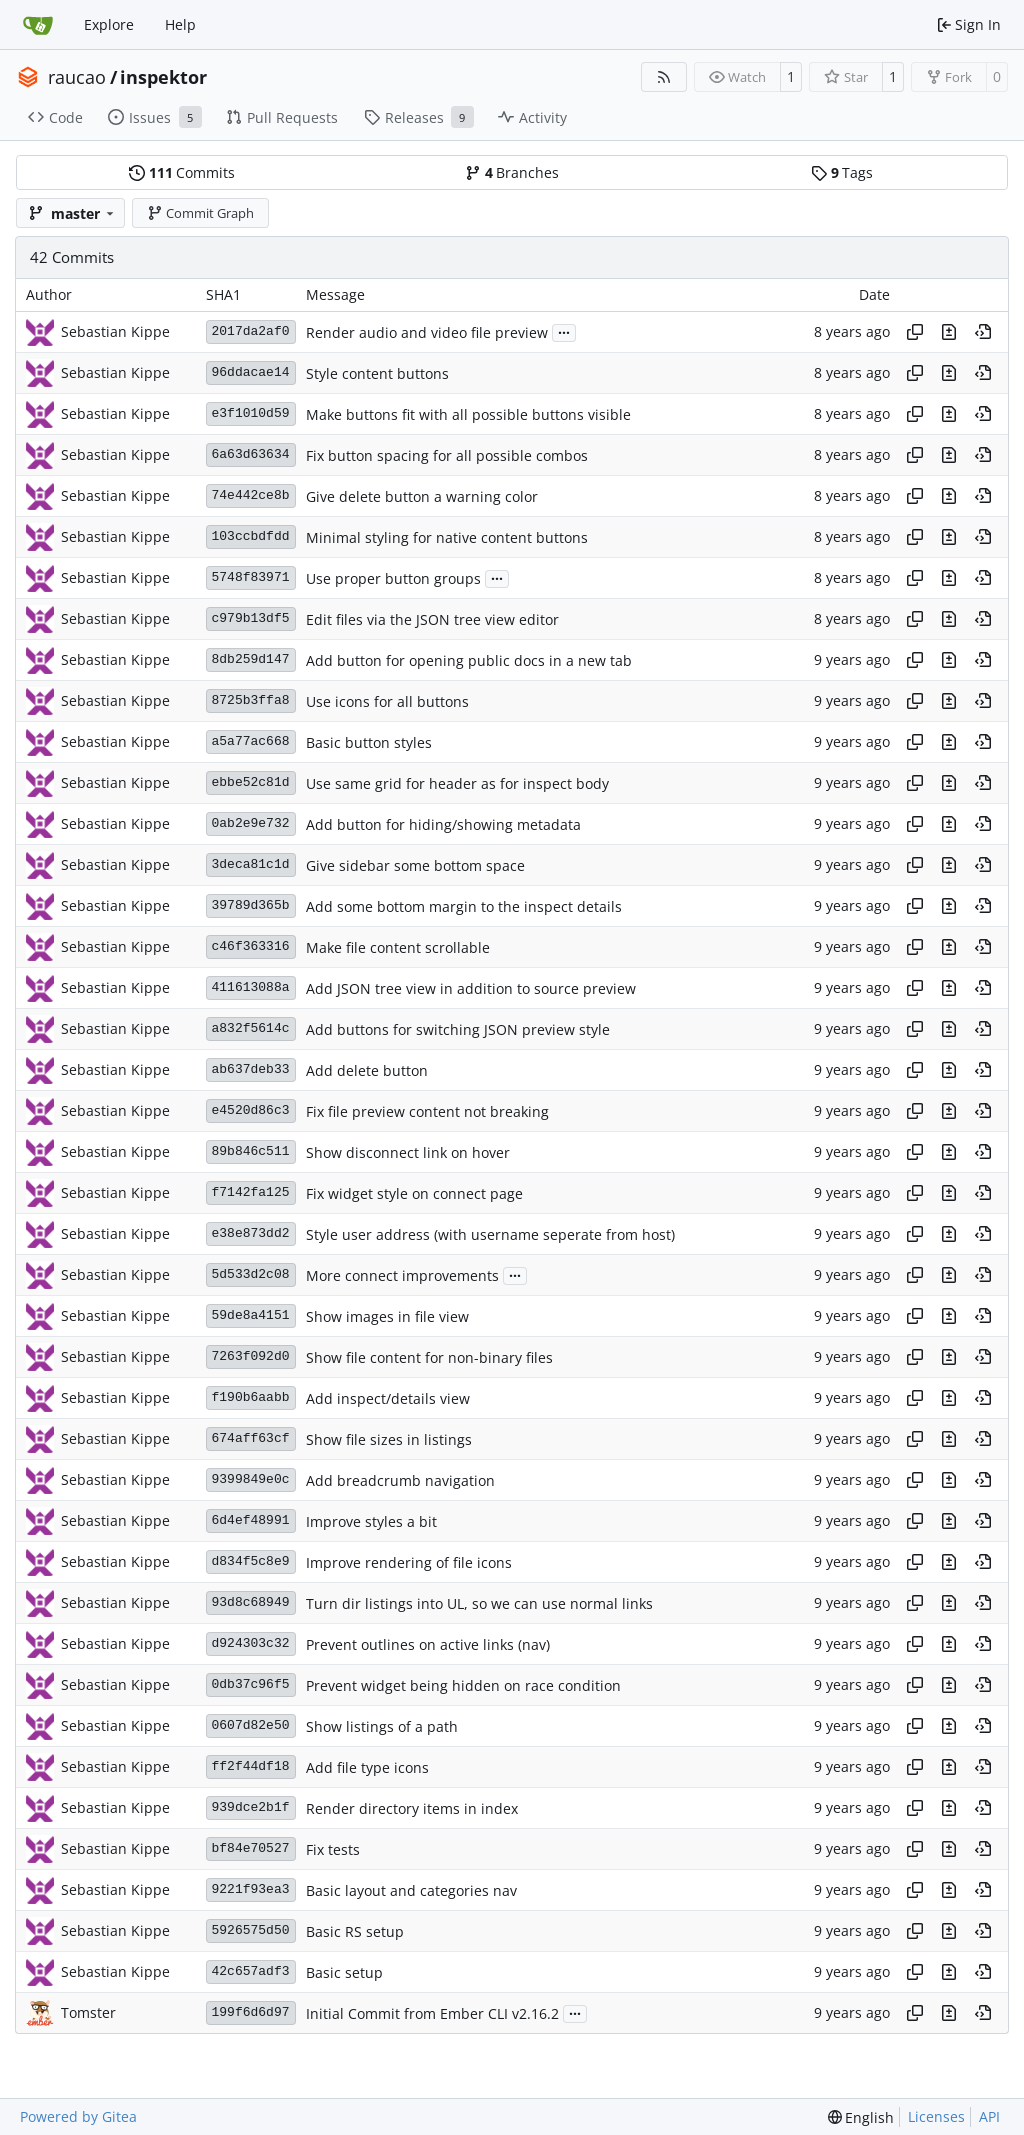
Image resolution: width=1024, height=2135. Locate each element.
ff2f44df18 (251, 1766)
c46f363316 (251, 946)
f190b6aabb (251, 1397)
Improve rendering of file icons (409, 1562)
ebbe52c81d (251, 782)
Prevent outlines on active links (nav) (428, 1644)
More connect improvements (402, 1275)
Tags (842, 172)
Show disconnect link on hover (408, 1152)
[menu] (861, 2117)
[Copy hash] (915, 332)
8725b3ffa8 (251, 700)
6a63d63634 (251, 454)
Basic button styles (369, 742)
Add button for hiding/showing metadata (443, 824)
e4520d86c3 (251, 1110)
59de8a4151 (251, 1315)
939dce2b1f (251, 1807)
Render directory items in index (412, 1808)
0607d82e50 (251, 1725)
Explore (109, 24)
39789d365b (251, 905)
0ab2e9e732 (251, 823)
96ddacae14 (251, 372)
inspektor (163, 77)
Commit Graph (201, 213)
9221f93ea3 (251, 1889)
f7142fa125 (251, 1192)
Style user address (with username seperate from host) (490, 1234)
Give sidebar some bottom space (415, 865)
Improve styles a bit (371, 1521)
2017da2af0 (251, 331)
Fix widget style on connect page (414, 1193)
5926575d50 (251, 1930)
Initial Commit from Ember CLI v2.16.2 (432, 2013)
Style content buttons (377, 373)
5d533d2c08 (251, 1274)
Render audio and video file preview (427, 332)
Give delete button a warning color (422, 496)
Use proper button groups (393, 578)
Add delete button (367, 1070)
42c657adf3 (251, 1971)
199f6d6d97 (251, 2012)
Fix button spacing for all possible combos (447, 455)
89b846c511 (251, 1151)
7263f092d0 (251, 1356)
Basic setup (344, 1972)
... (564, 331)
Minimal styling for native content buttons (447, 537)
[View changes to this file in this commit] (949, 332)
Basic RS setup (355, 1931)
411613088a (251, 987)
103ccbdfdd (251, 536)
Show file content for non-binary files (429, 1357)
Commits (182, 172)
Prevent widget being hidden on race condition (463, 1685)
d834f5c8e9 (251, 1561)
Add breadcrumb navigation (400, 1480)
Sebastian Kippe (115, 331)
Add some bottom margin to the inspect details (464, 906)
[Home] (38, 25)
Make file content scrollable (398, 947)
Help (180, 24)
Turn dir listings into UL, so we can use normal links (479, 1603)
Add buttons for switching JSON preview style (458, 1029)
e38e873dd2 (251, 1233)
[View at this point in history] (983, 332)
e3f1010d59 (251, 413)
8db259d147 (251, 659)
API (989, 2116)
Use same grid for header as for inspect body (457, 783)
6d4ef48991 (251, 1520)
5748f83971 (251, 577)
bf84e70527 (251, 1848)
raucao (77, 77)
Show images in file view (387, 1316)
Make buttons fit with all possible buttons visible (468, 414)
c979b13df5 (251, 618)
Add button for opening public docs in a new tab (469, 660)
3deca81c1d (251, 864)
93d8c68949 (251, 1602)
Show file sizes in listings (389, 1439)
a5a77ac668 (251, 741)
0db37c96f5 (251, 1684)
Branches (512, 172)
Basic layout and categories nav (411, 1890)
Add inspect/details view (388, 1398)
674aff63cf (251, 1438)
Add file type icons (367, 1767)
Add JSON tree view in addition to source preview (471, 988)
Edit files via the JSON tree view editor (432, 619)
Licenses (936, 2116)
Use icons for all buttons (387, 701)
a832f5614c (251, 1028)
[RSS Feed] (664, 77)
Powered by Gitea (78, 2116)
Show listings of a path (382, 1726)
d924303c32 (251, 1643)
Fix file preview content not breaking (427, 1111)
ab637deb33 (251, 1069)
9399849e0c (251, 1479)
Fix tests (333, 1849)
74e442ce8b (251, 495)
